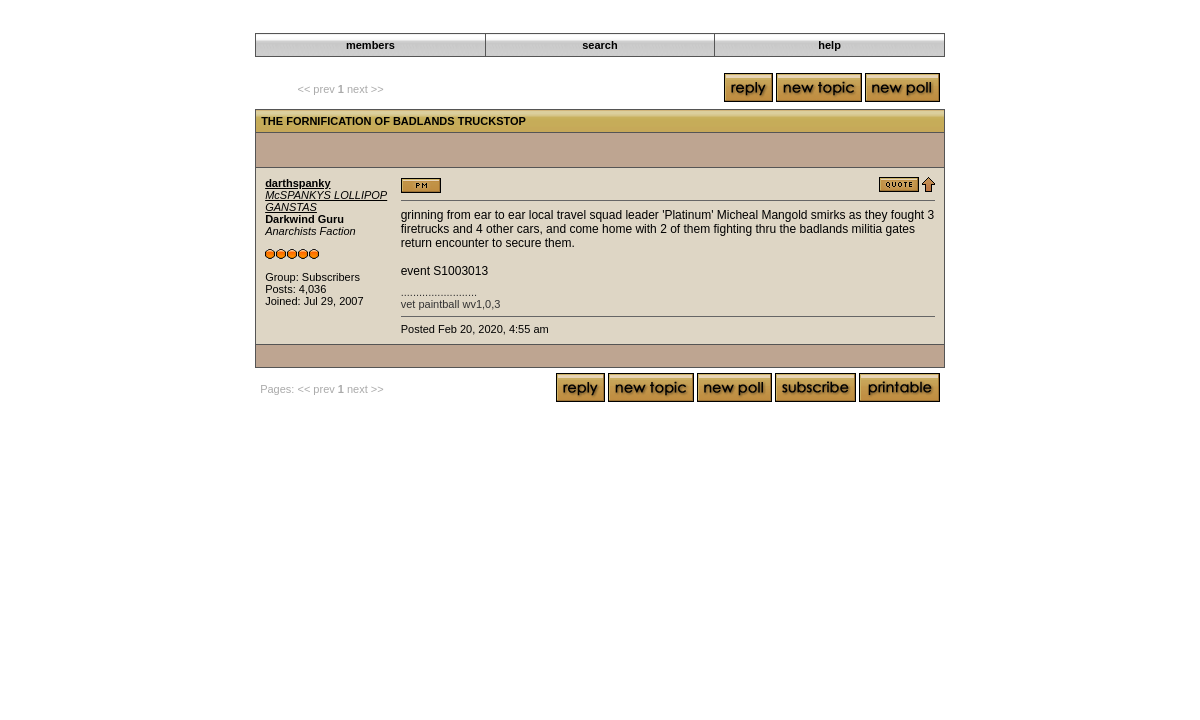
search (599, 45)
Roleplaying (597, 22)
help (829, 45)
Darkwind (534, 22)
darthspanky (297, 183)
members (370, 45)
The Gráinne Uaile (683, 22)
